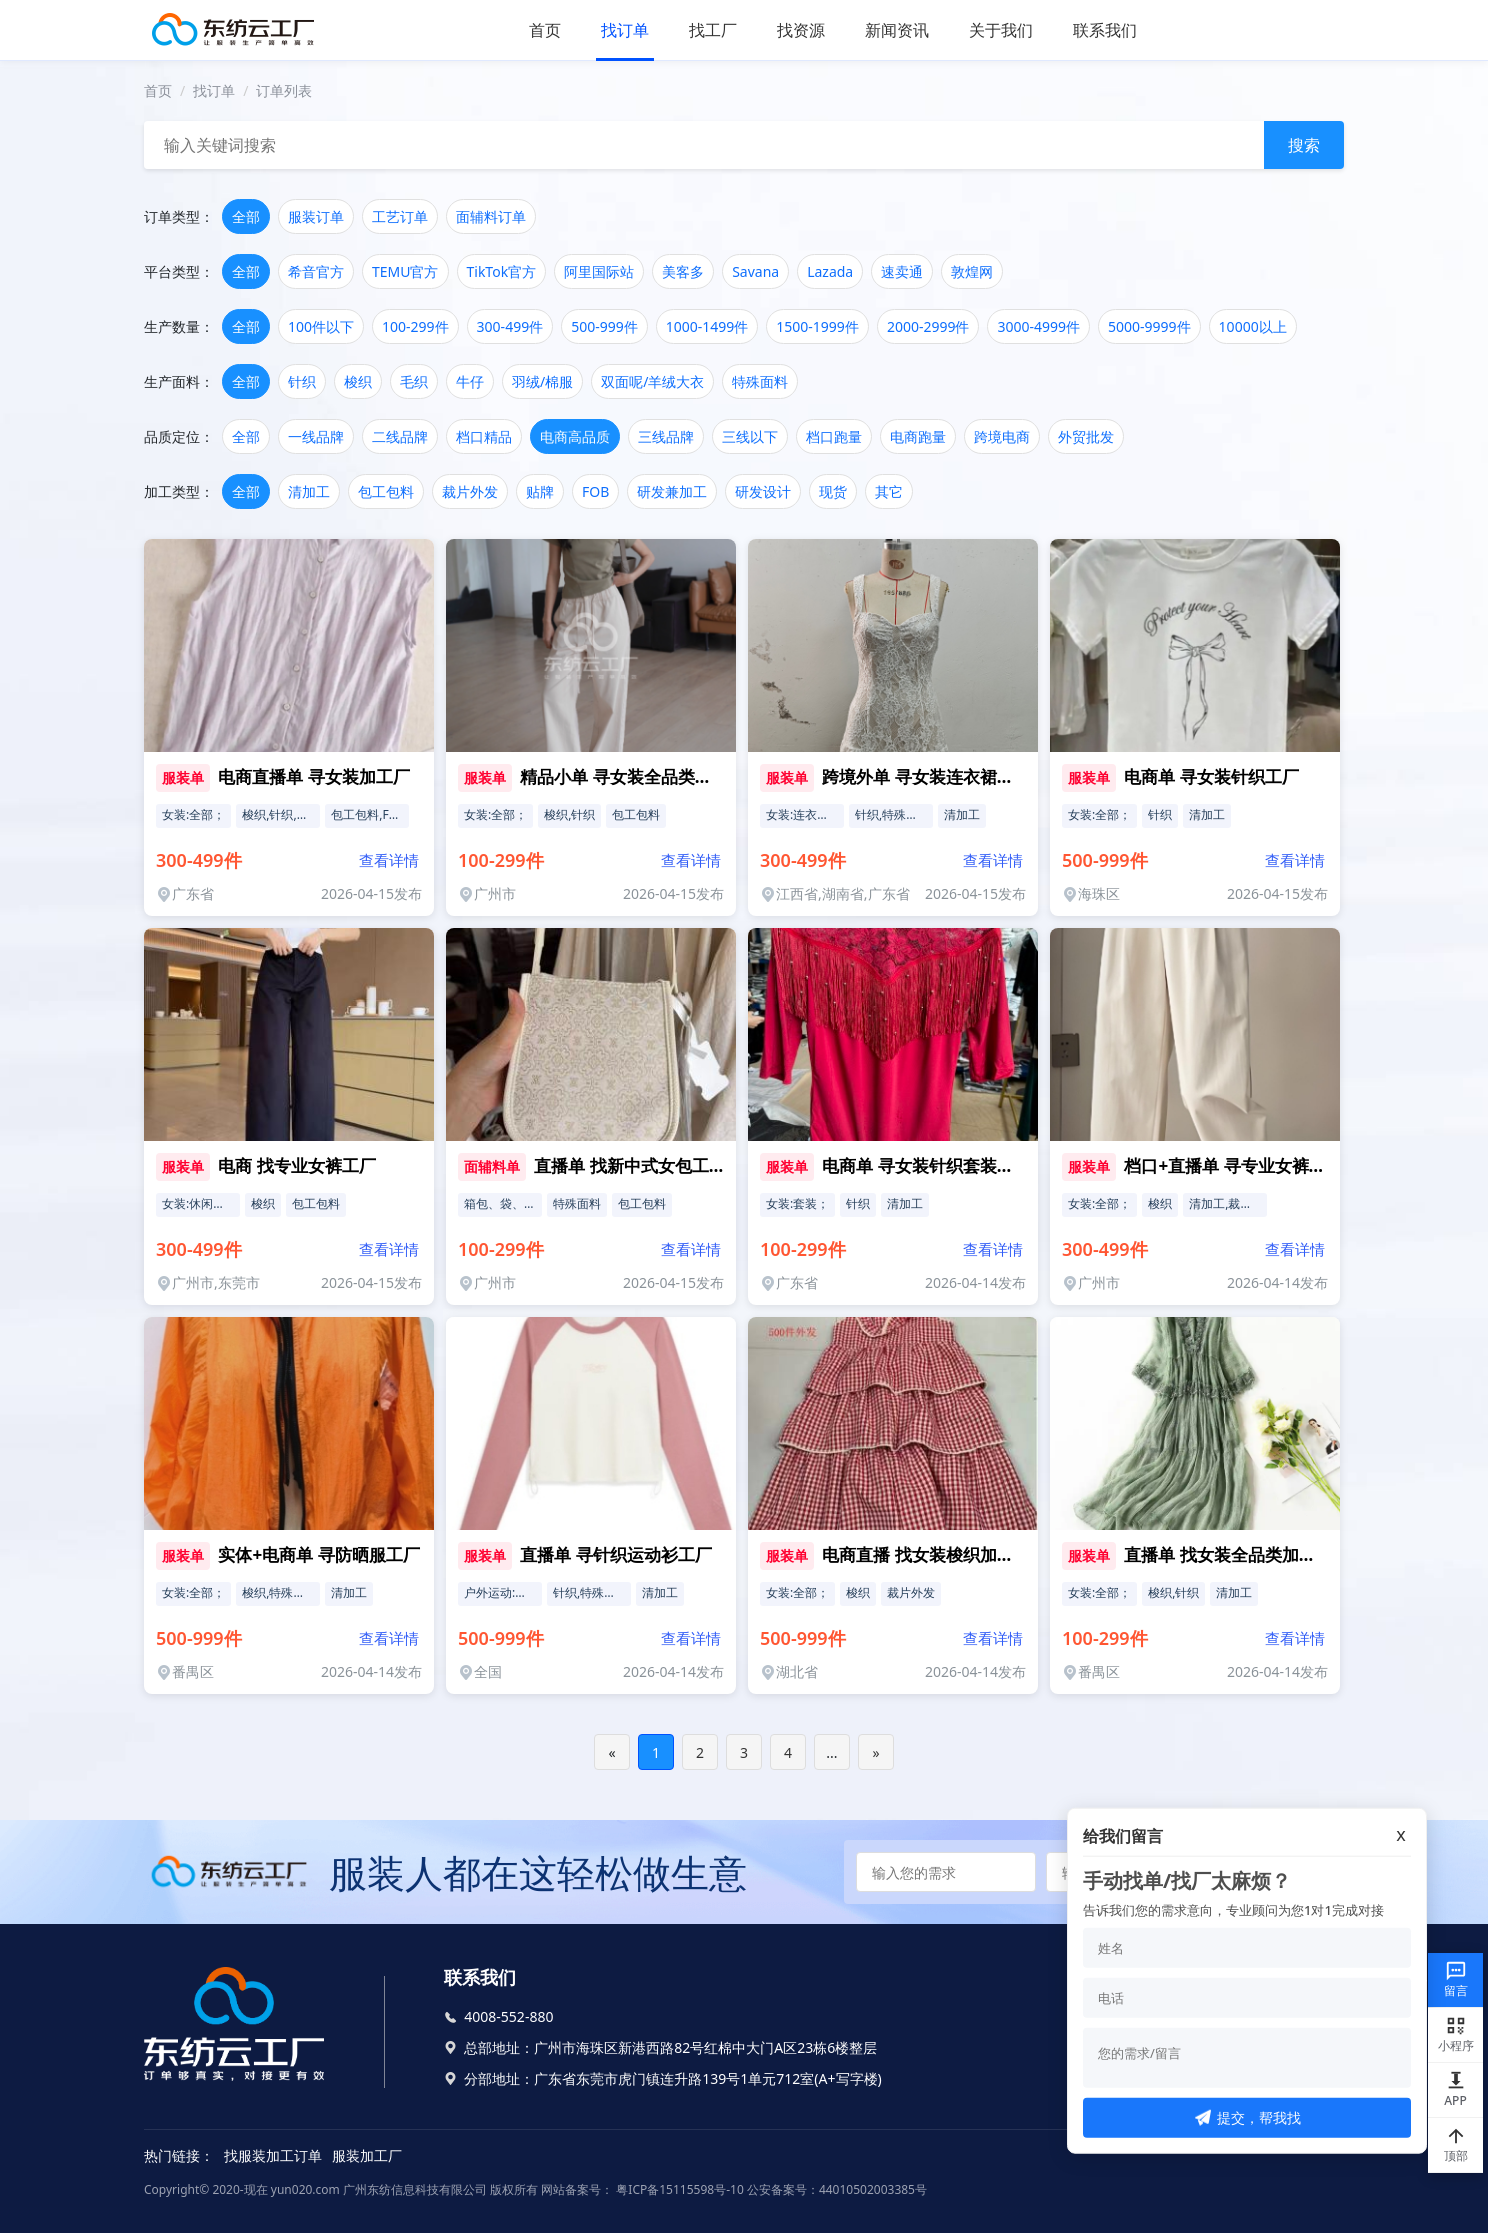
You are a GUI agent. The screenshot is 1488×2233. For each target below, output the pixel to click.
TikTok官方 (502, 271)
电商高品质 (575, 436)
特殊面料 (760, 381)
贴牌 (540, 491)
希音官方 (316, 271)
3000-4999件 (1038, 326)
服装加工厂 (367, 2155)
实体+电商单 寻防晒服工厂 (318, 1554)
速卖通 (902, 271)
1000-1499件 (707, 326)
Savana (755, 271)
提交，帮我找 (1247, 2117)
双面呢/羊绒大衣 (652, 381)
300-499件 (510, 326)
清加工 (309, 491)
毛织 (414, 381)
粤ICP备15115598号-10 (678, 2189)
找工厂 (713, 30)
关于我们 (1001, 30)
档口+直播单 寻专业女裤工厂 (1233, 1165)
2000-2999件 (928, 326)
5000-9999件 (1149, 326)
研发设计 (763, 491)
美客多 (683, 271)
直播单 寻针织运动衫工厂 (615, 1554)
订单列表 (284, 90)
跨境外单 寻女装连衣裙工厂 (926, 776)
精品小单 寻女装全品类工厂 (624, 776)
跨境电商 (1002, 436)
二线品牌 (400, 436)
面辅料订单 (491, 216)
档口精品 (484, 436)
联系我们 (1105, 30)
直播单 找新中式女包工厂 (629, 1165)
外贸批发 (1086, 436)
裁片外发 (470, 491)
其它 (889, 491)
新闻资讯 (897, 30)
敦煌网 (972, 271)
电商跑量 (918, 436)
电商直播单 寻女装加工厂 (313, 776)
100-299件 (415, 326)
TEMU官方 (405, 271)
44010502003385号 (873, 2189)
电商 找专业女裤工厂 (296, 1165)
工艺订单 (400, 216)
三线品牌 (666, 436)
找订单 (625, 30)
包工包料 (386, 491)
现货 (833, 491)
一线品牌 (316, 436)
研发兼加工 (672, 491)
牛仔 (470, 381)
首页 (545, 30)
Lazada (830, 271)
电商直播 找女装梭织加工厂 (926, 1554)
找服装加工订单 (273, 2155)
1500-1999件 (817, 326)
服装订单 (316, 216)
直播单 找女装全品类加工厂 (1228, 1554)
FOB (595, 491)
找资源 (801, 30)
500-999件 (604, 326)
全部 (246, 216)
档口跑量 (834, 436)
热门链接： (179, 2155)
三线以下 (750, 436)
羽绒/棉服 (542, 381)
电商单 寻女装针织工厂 (1211, 776)
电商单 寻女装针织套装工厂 (926, 1165)
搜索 (1304, 145)
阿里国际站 (599, 271)
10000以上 (1253, 326)
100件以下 (321, 326)
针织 (302, 381)
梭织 (358, 381)
